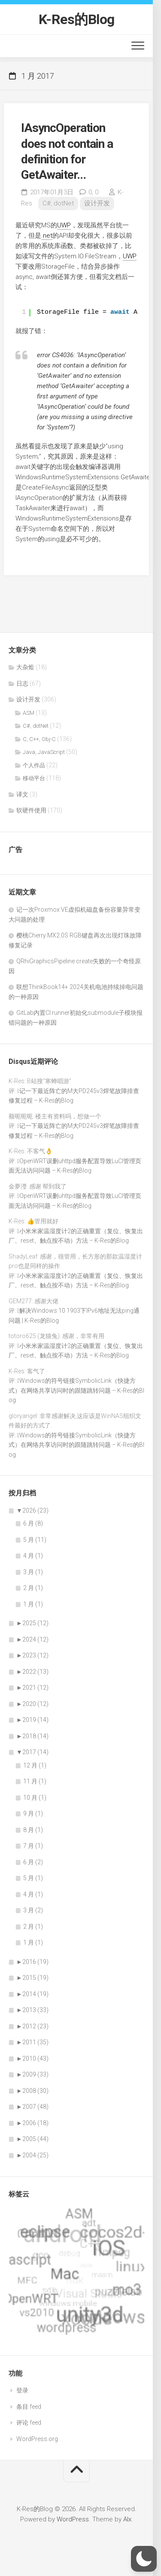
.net (46, 235)
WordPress (73, 2519)
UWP (64, 225)
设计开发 (97, 203)
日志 (22, 683)
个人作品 (34, 765)
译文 (22, 794)
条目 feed (28, 2406)
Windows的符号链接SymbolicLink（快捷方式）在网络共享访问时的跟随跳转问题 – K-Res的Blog (76, 1390)
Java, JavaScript (44, 752)
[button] (144, 2559)
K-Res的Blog (77, 19)
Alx (127, 2519)
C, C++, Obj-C (39, 739)
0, (93, 192)
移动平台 (34, 778)
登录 (22, 2390)
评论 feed (28, 2422)
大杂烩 (25, 667)
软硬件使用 (31, 810)
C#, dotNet (58, 203)
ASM (28, 713)
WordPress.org (37, 2438)
